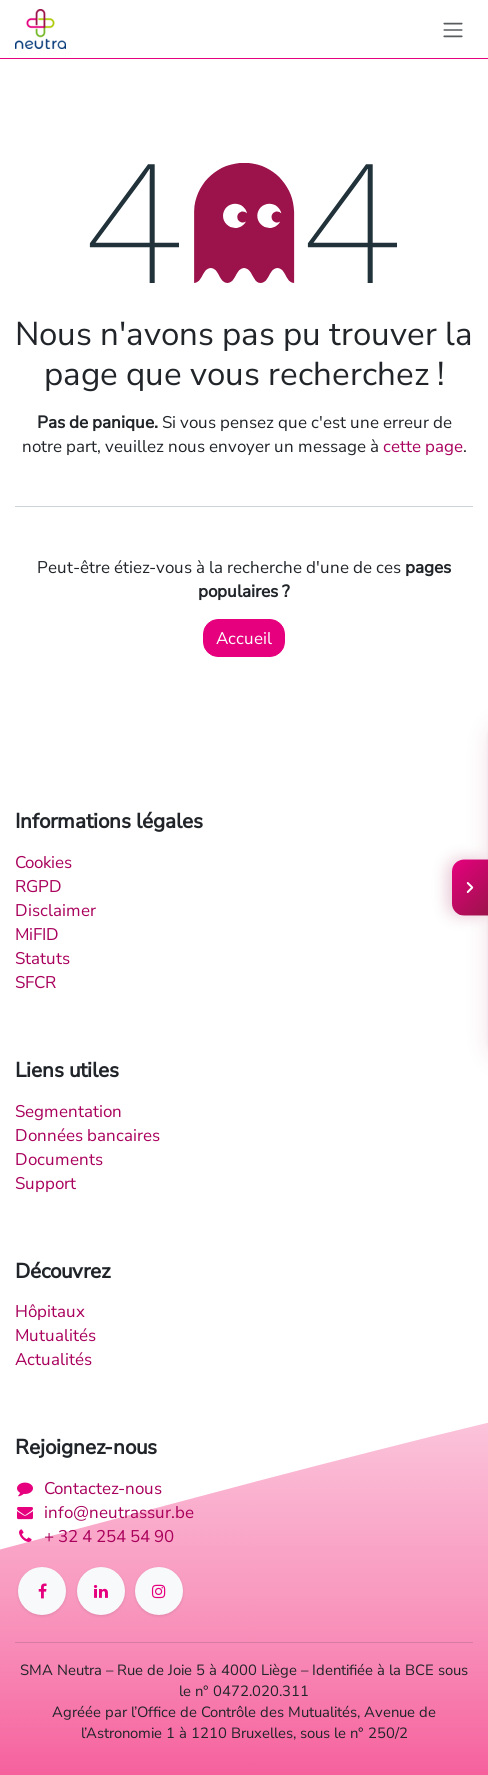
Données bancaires (87, 1135)
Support (45, 1183)
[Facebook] (42, 1591)
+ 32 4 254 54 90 (109, 1536)
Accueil (244, 638)
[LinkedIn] (101, 1591)
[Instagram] (159, 1591)
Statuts (42, 958)
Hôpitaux (50, 1311)
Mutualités (55, 1335)
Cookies (43, 862)
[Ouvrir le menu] (470, 888)
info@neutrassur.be (119, 1512)
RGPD (38, 886)
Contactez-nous (103, 1488)
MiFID (37, 934)
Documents (59, 1159)
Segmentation (68, 1111)
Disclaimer (55, 910)
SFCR (35, 982)
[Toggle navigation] (453, 29)
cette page (423, 446)
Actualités (53, 1359)
